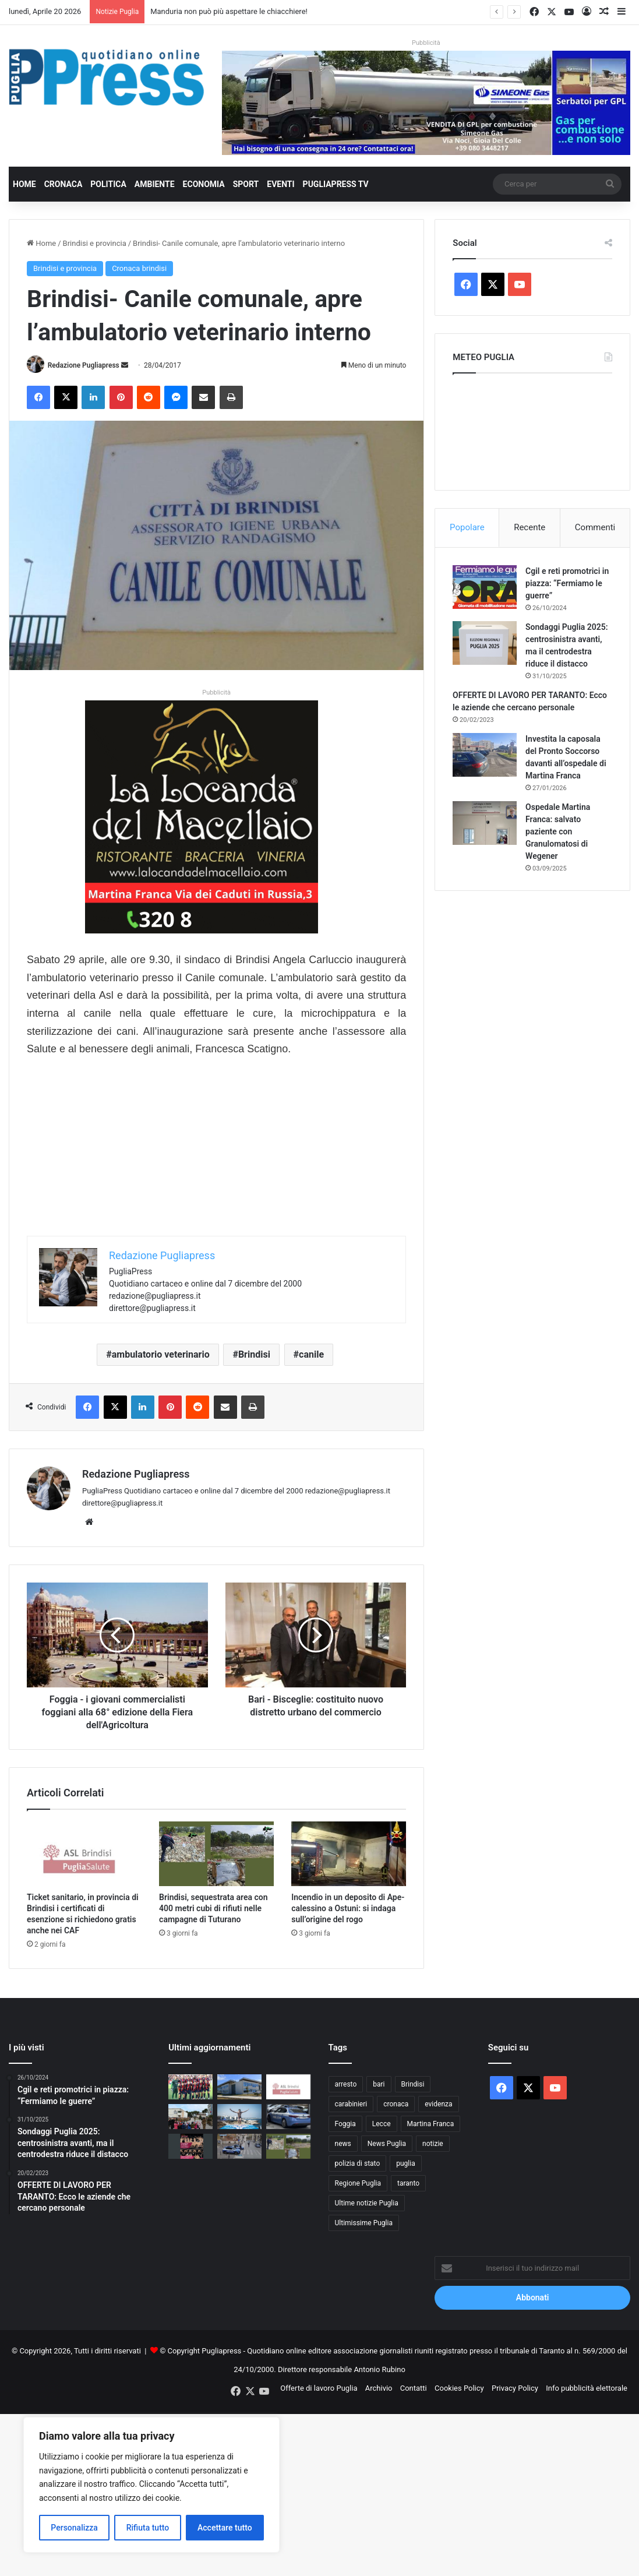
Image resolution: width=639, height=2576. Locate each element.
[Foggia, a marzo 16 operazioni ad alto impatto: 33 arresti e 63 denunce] (239, 2146)
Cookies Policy (459, 2388)
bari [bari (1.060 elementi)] (378, 2084)
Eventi (280, 184)
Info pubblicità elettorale (586, 2388)
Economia (204, 184)
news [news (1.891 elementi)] (343, 2144)
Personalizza (74, 2527)
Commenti (595, 527)
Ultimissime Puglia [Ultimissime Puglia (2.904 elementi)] (364, 2223)
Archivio (379, 2388)
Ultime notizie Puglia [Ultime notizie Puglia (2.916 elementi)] (366, 2203)
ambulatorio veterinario (161, 1355)
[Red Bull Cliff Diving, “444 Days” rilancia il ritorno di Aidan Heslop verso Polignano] (239, 2116)
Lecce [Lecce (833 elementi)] (381, 2124)
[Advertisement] (216, 1154)
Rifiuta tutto (148, 2527)
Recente (529, 527)
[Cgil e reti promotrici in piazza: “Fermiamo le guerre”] (485, 587)
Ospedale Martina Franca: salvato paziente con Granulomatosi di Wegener (557, 831)
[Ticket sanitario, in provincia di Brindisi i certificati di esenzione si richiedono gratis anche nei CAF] (84, 1853)
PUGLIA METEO (532, 429)
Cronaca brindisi (139, 268)
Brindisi (254, 1355)
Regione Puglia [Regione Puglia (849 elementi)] (358, 2183)
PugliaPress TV (336, 184)
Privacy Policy (515, 2388)
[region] (151, 2485)
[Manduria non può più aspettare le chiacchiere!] (239, 2086)
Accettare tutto (224, 2527)
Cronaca (63, 184)
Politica (108, 184)
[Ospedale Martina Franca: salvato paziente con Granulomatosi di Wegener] (485, 823)
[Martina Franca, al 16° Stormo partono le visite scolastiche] (190, 2116)
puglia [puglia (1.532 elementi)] (405, 2163)
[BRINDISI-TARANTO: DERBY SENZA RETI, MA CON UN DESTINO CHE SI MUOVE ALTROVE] (190, 2086)
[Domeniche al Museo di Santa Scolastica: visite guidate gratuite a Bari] (190, 2146)
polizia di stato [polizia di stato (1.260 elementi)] (357, 2163)
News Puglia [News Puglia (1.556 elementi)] (387, 2144)
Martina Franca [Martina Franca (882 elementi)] (430, 2124)
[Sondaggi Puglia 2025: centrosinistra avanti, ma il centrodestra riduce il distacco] (485, 643)
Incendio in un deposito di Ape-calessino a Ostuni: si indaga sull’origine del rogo (347, 1908)
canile (311, 1355)
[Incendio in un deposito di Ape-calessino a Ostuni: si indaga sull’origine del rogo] (348, 1853)
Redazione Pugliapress (83, 365)
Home (24, 184)
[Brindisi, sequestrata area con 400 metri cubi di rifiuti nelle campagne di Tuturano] (216, 1853)
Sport (246, 184)
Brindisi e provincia (94, 243)
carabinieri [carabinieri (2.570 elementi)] (351, 2104)
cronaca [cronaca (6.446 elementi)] (395, 2104)
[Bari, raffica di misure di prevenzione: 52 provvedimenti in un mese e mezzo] (288, 2116)
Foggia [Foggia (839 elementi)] (345, 2124)
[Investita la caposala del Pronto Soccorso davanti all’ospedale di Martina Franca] (485, 755)
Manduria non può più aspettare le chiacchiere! (229, 11)
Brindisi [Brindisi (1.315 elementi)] (413, 2084)
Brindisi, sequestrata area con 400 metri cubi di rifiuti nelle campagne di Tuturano (213, 1908)
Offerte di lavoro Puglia (318, 2388)
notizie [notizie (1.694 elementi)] (432, 2144)
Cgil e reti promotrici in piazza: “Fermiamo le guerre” (567, 583)
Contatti (413, 2388)
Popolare (467, 527)
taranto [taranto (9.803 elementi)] (408, 2183)
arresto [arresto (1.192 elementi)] (346, 2084)
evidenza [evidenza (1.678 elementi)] (438, 2104)
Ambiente (155, 184)
